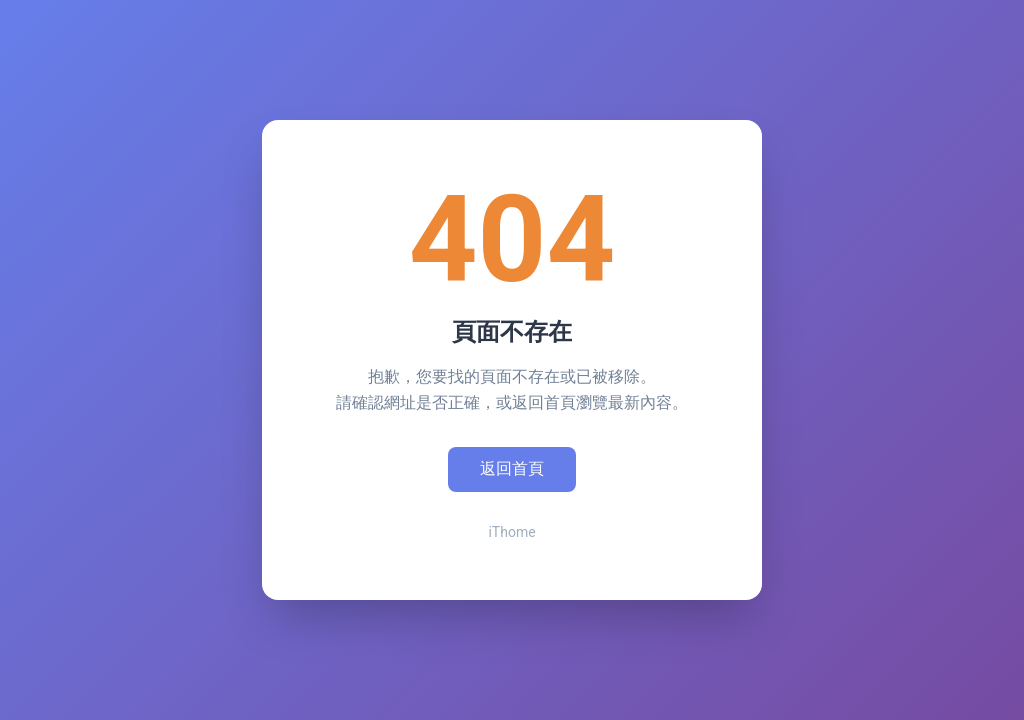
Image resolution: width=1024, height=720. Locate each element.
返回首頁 (512, 468)
